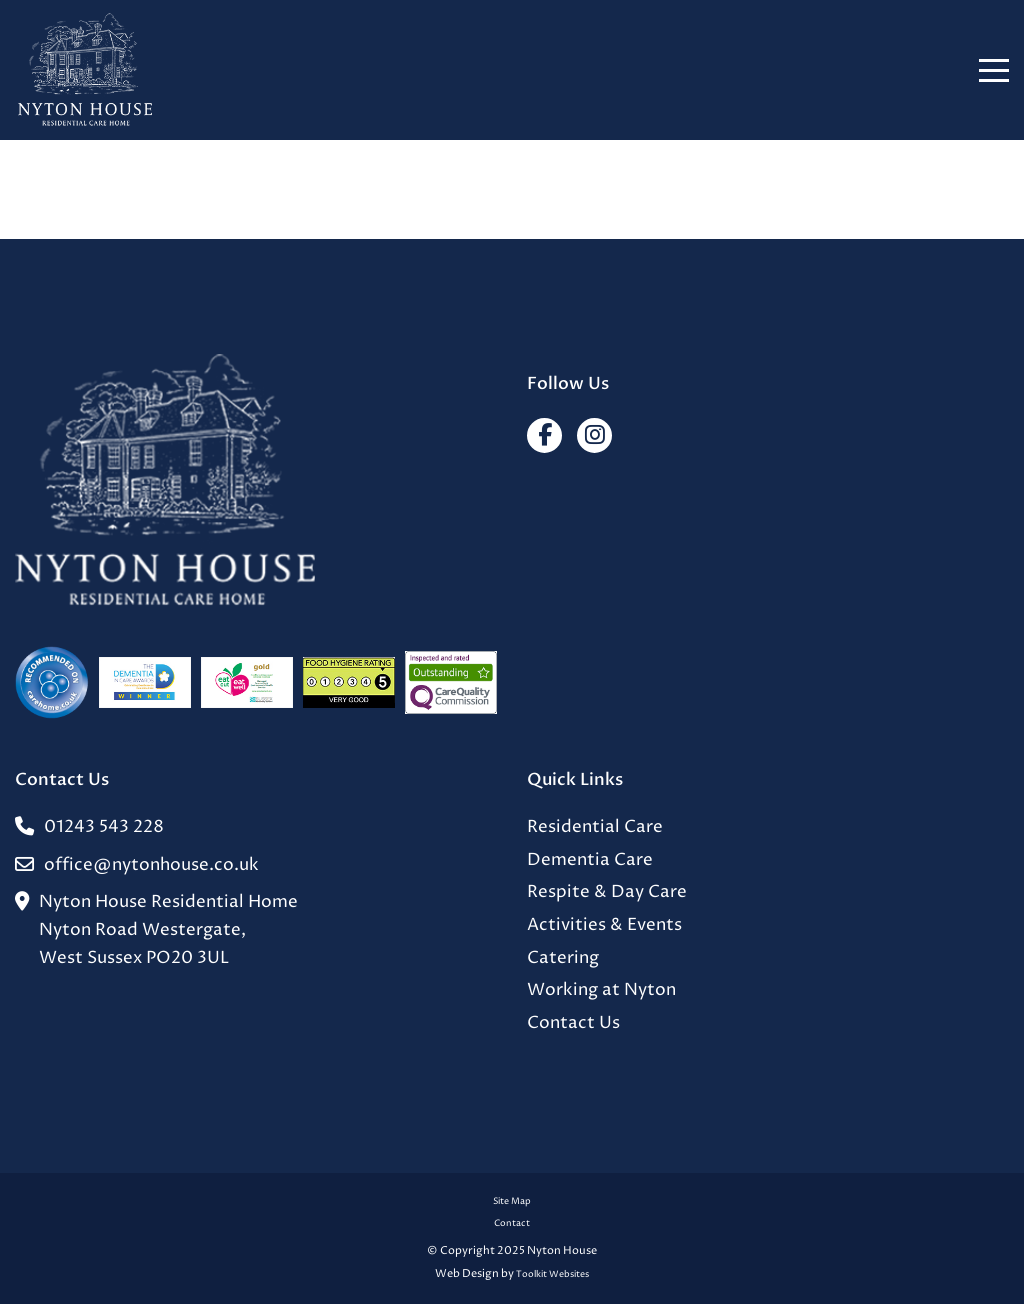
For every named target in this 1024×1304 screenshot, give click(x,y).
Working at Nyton (601, 990)
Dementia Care (590, 860)
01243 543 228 (89, 828)
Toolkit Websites (552, 1274)
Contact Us (573, 1023)
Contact (512, 1223)
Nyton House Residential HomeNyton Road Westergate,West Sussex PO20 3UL (156, 930)
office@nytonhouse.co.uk (137, 866)
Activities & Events (604, 925)
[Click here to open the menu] (994, 70)
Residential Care (595, 827)
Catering (563, 958)
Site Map (512, 1201)
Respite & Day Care (607, 892)
